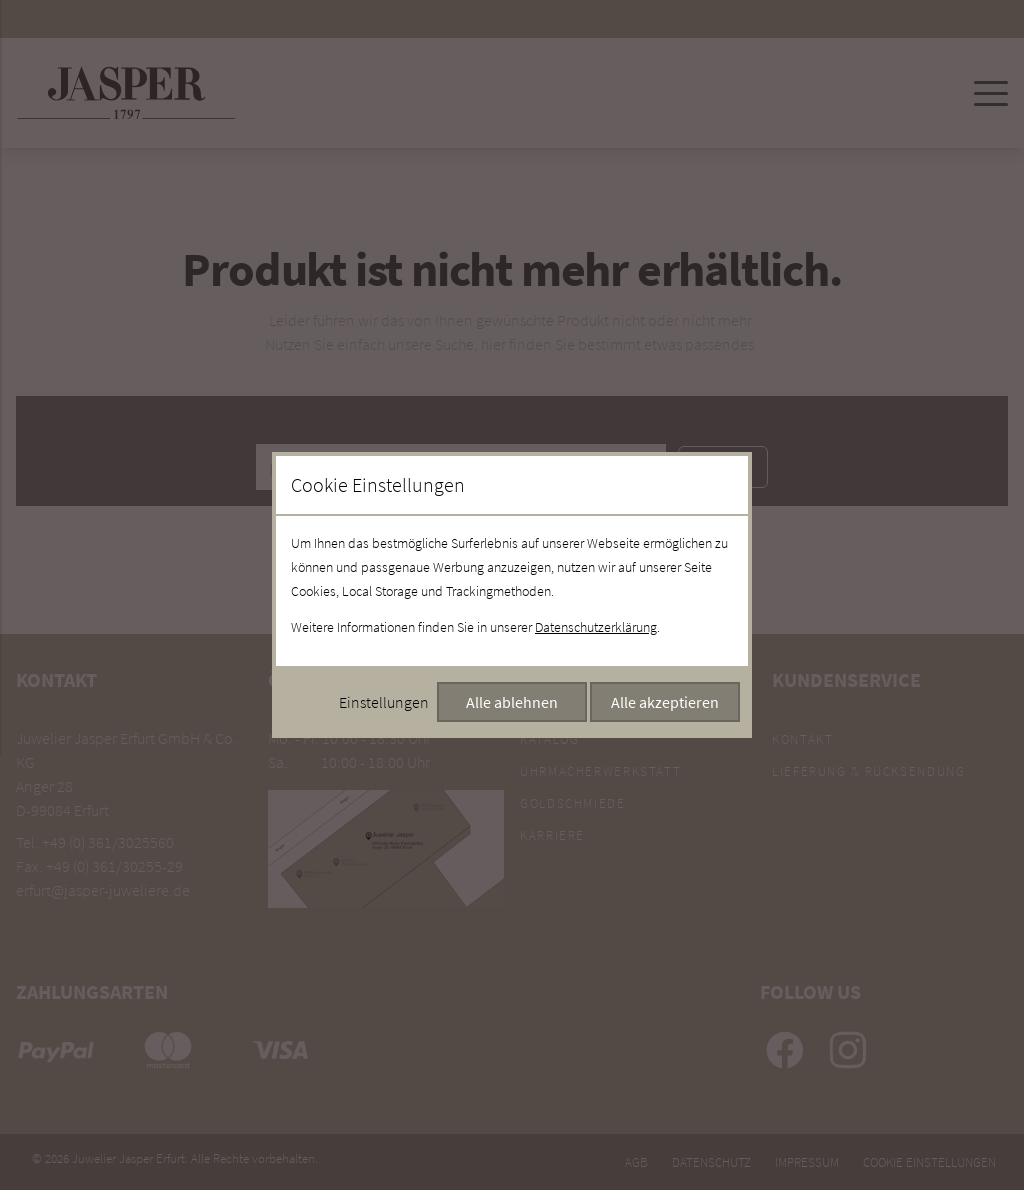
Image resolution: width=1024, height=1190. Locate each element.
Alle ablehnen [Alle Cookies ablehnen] (512, 702)
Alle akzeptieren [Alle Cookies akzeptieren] (665, 702)
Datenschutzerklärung (596, 627)
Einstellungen (384, 702)
